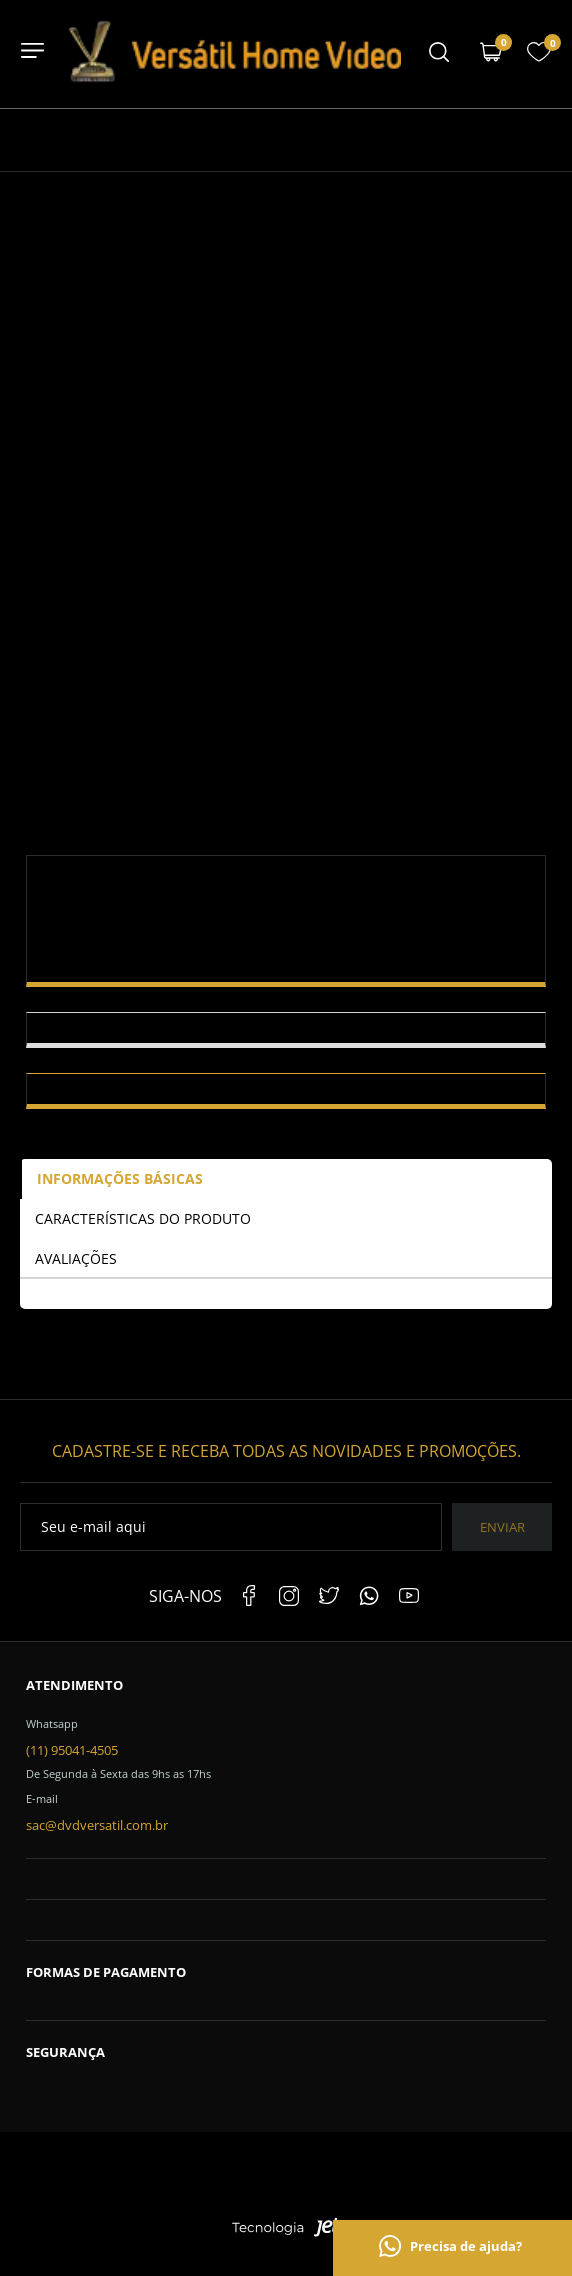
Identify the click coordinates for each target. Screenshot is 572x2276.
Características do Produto (143, 1218)
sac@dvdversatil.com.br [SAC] (97, 1825)
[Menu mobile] (439, 54)
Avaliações (76, 1258)
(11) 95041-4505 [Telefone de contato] (72, 1750)
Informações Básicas (120, 1178)
